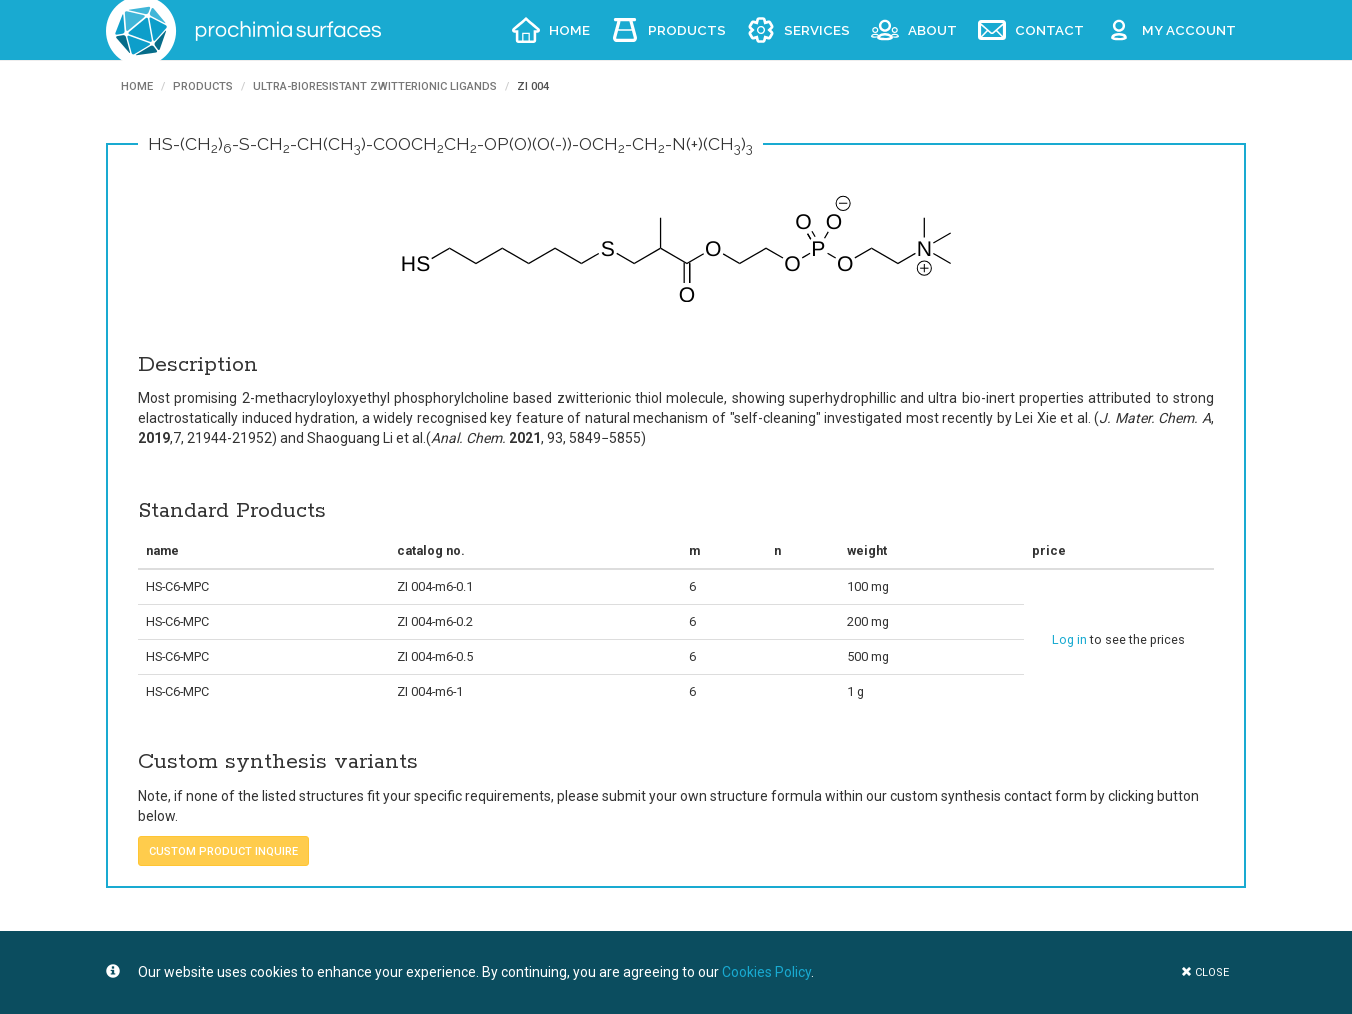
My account (1189, 30)
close (1205, 972)
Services (817, 30)
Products (687, 30)
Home (569, 30)
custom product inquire (223, 851)
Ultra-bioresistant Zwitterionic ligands (375, 86)
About (932, 30)
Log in (1069, 639)
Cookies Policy (766, 972)
